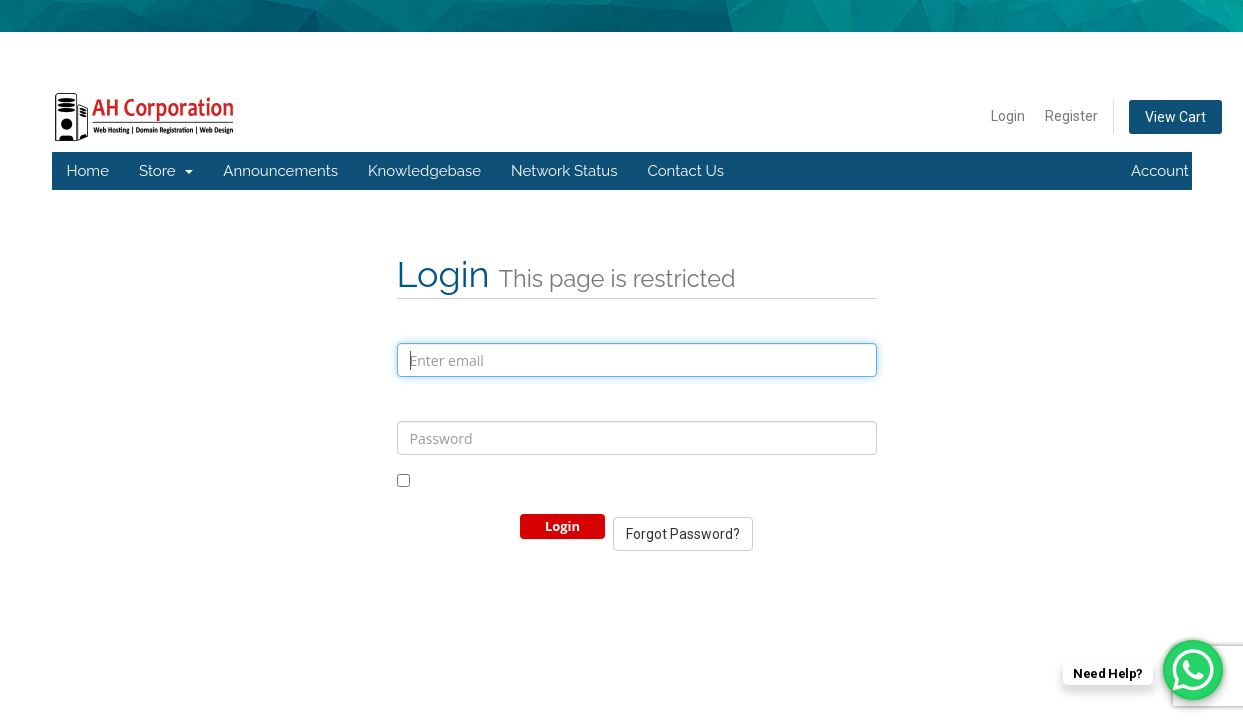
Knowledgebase (424, 171)
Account (1168, 171)
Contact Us (685, 171)
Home (88, 171)
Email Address (445, 326)
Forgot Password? (683, 534)
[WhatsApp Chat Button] (1193, 670)
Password (431, 404)
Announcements (280, 171)
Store (166, 171)
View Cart (1175, 117)
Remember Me (454, 482)
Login (1008, 116)
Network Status (564, 171)
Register (1071, 116)
